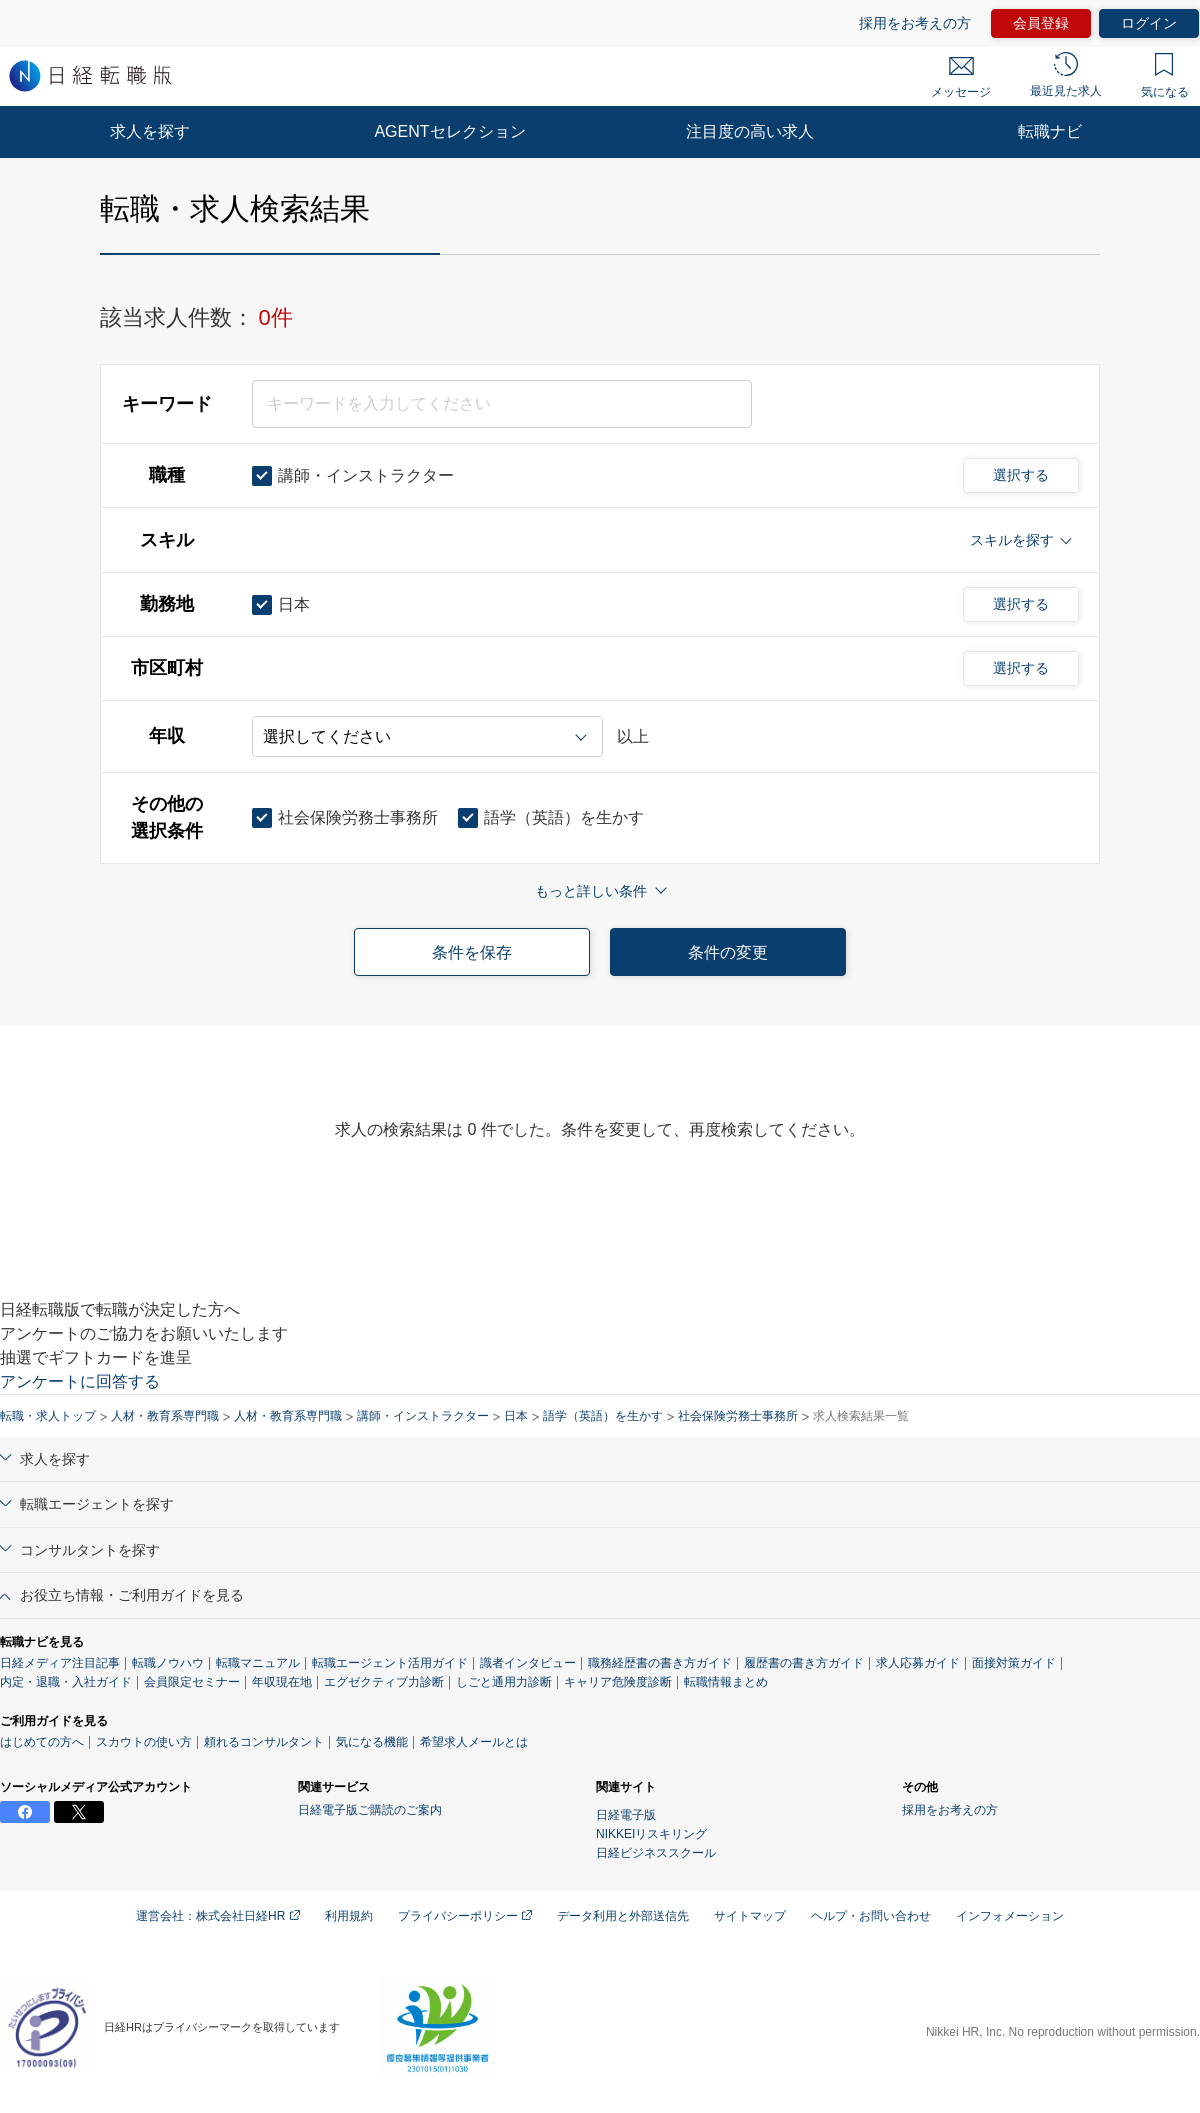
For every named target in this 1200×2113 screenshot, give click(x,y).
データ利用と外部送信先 (623, 1916)
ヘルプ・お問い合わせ (871, 1916)
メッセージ (961, 78)
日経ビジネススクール (656, 1853)
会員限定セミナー (192, 1682)
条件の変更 (728, 952)
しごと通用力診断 (504, 1682)
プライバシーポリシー (465, 1916)
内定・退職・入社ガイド (66, 1682)
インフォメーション (1010, 1916)
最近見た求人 (1066, 75)
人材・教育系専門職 (165, 1416)
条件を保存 (472, 952)
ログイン (1149, 23)
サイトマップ (750, 1916)
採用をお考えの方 (915, 23)
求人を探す (150, 131)
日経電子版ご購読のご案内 (370, 1810)
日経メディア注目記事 (60, 1663)
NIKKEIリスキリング (651, 1834)
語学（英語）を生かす (603, 1416)
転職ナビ (1050, 131)
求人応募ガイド (918, 1663)
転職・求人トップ (48, 1416)
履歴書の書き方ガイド (804, 1663)
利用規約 (349, 1916)
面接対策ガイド (1014, 1663)
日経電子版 (626, 1815)
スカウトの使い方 (144, 1742)
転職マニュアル (258, 1663)
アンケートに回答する (80, 1381)
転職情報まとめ (726, 1682)
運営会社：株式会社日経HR (218, 1916)
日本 (516, 1416)
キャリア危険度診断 (618, 1682)
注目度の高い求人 (750, 131)
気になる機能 (372, 1742)
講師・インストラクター (423, 1416)
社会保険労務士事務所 (738, 1416)
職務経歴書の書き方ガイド (660, 1663)
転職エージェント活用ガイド (390, 1663)
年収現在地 (282, 1682)
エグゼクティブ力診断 (384, 1682)
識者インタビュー (528, 1663)
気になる (1165, 76)
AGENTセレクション (449, 131)
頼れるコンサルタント (264, 1742)
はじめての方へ (42, 1742)
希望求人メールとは (474, 1742)
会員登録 (1041, 23)
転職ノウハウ (168, 1663)
